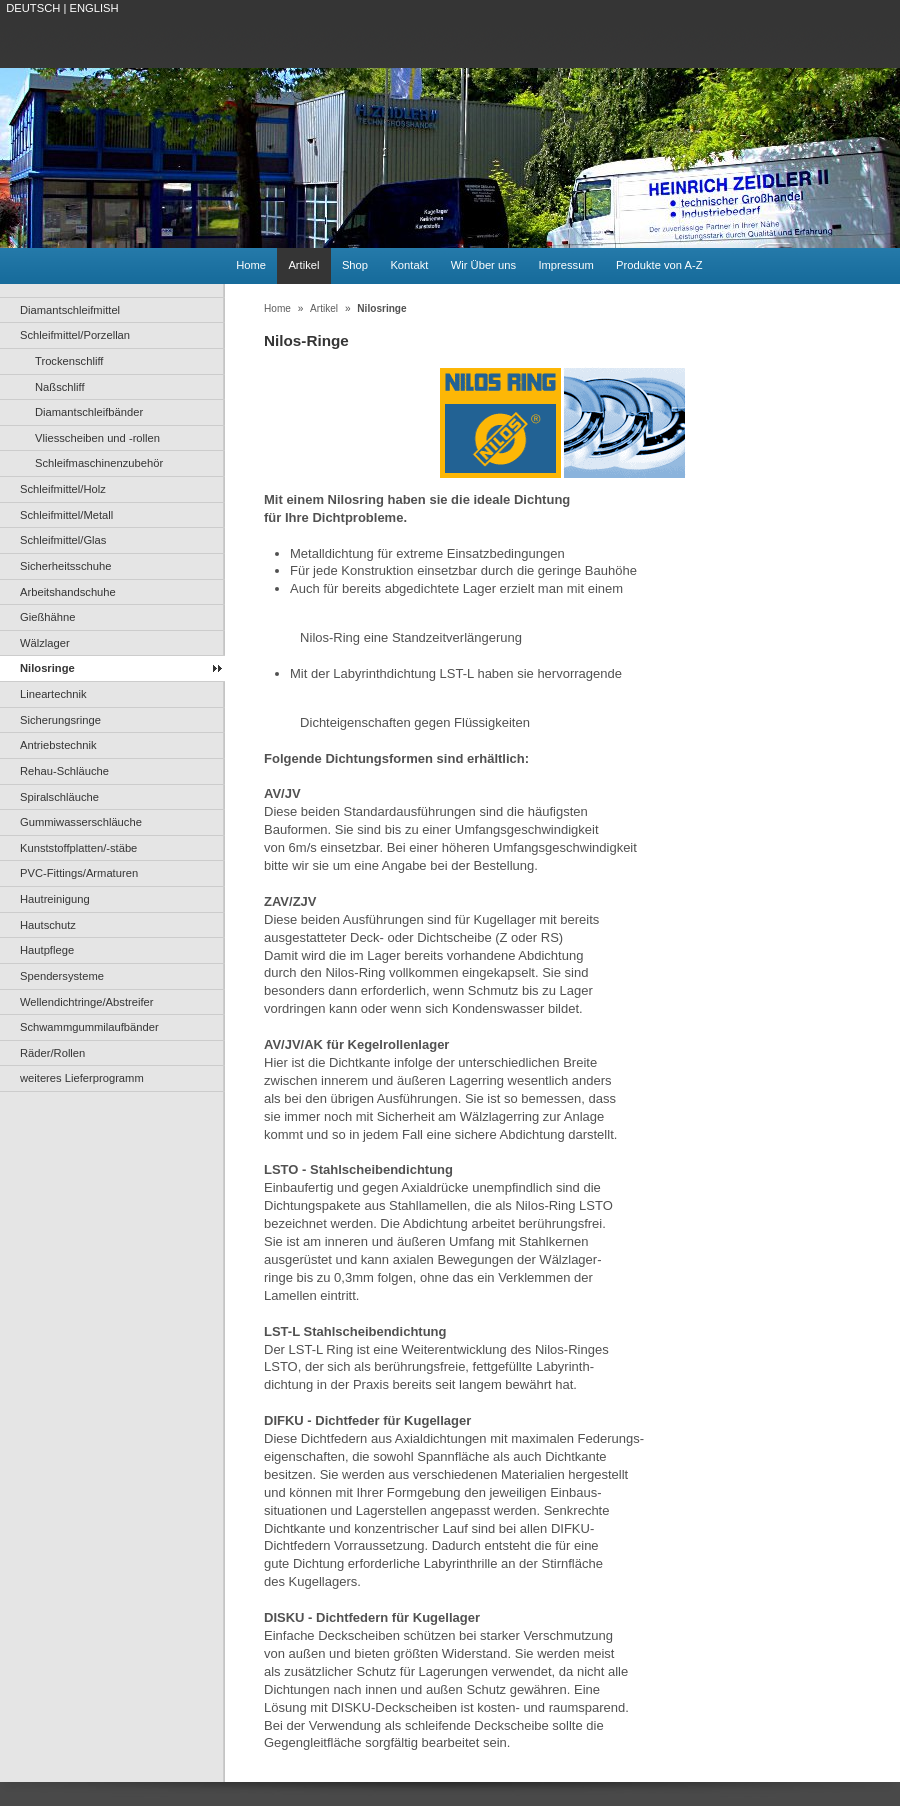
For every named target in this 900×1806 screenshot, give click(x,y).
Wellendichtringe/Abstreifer (87, 1002)
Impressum (565, 265)
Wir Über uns (483, 265)
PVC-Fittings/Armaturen (79, 873)
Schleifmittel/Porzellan (75, 335)
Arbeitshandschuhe (68, 592)
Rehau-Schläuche (64, 771)
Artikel (303, 265)
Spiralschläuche (59, 797)
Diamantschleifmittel (70, 310)
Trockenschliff (69, 361)
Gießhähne (47, 617)
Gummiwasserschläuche (81, 822)
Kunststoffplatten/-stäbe (78, 848)
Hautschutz (48, 925)
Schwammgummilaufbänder (89, 1027)
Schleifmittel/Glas (63, 540)
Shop (355, 265)
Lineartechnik (53, 694)
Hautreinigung (55, 899)
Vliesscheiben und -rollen (97, 438)
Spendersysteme (62, 976)
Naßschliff (60, 387)
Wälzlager (45, 643)
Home (251, 265)
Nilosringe (47, 668)
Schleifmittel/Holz (63, 489)
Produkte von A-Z (659, 265)
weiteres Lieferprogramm (82, 1078)
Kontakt (409, 265)
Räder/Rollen (52, 1053)
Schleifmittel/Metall (66, 515)
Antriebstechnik (58, 745)
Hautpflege (47, 950)
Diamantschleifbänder (89, 412)
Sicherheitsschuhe (65, 566)
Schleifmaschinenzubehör (99, 463)
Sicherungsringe (60, 720)
